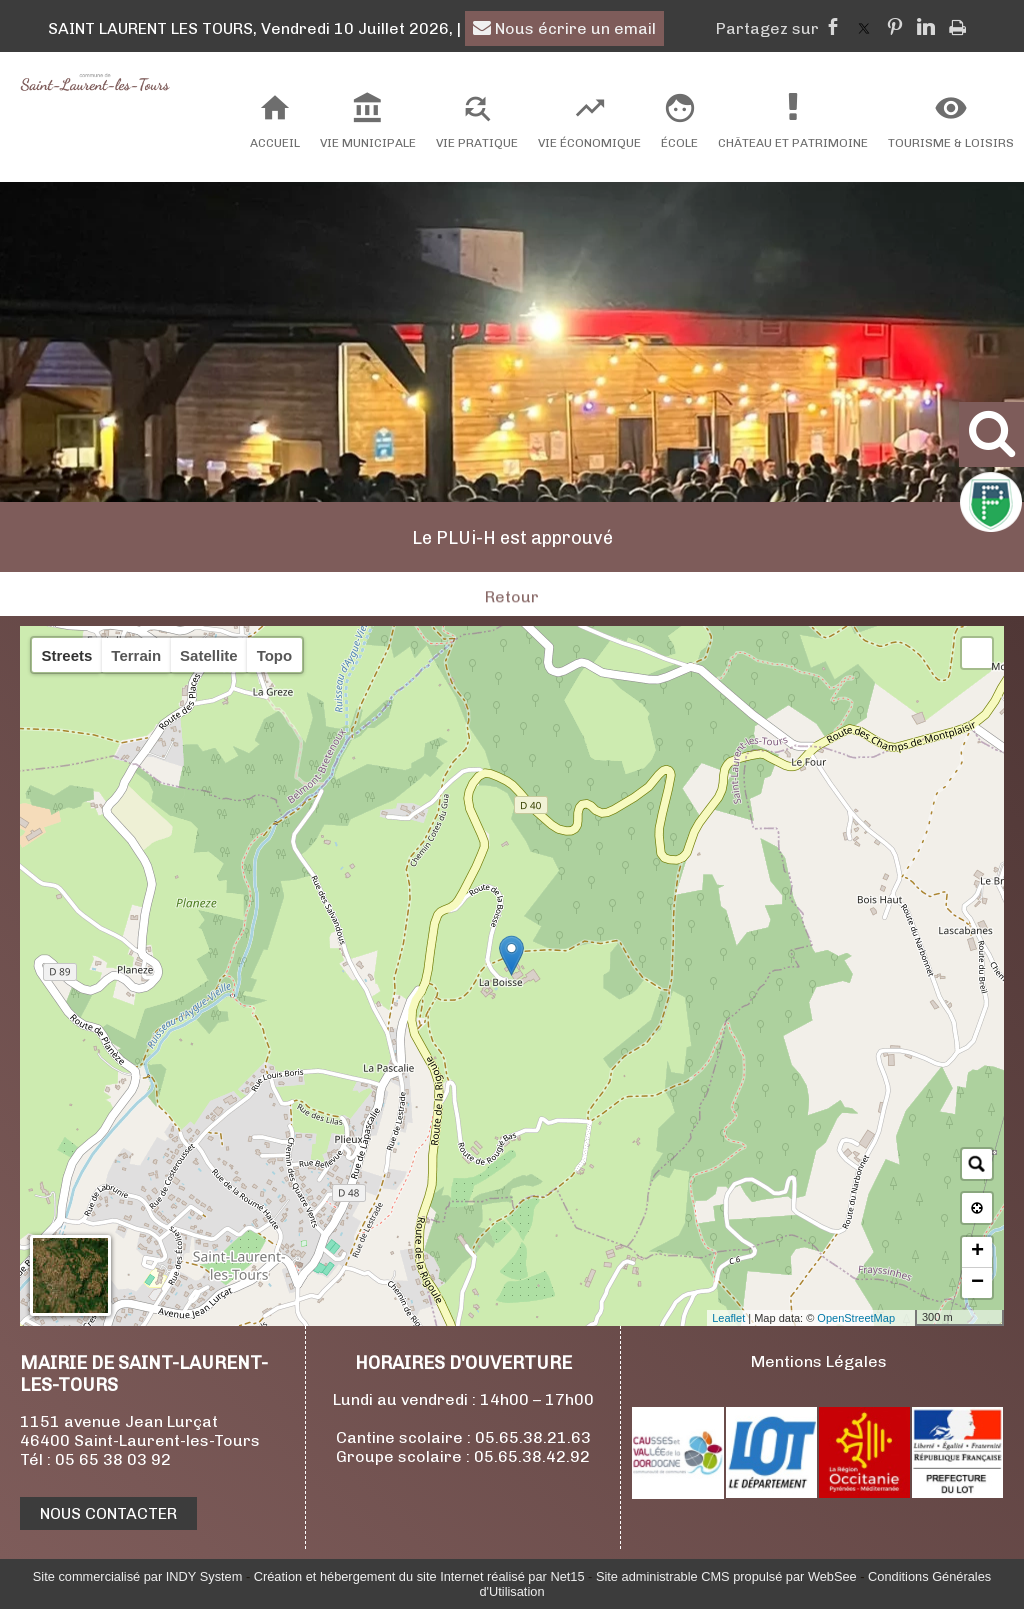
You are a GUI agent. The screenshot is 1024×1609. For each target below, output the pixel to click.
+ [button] (977, 1252)
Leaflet (728, 1318)
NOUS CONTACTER (108, 1513)
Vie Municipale (368, 143)
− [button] (977, 1283)
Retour (512, 621)
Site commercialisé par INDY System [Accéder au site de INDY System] (138, 1576)
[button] (977, 653)
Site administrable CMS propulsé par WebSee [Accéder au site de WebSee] (726, 1576)
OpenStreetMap (856, 1318)
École (679, 143)
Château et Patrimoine (793, 143)
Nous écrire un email (564, 28)
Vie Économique (589, 143)
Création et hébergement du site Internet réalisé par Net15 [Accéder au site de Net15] (419, 1576)
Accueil (275, 143)
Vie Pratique (477, 143)
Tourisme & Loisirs (951, 143)
